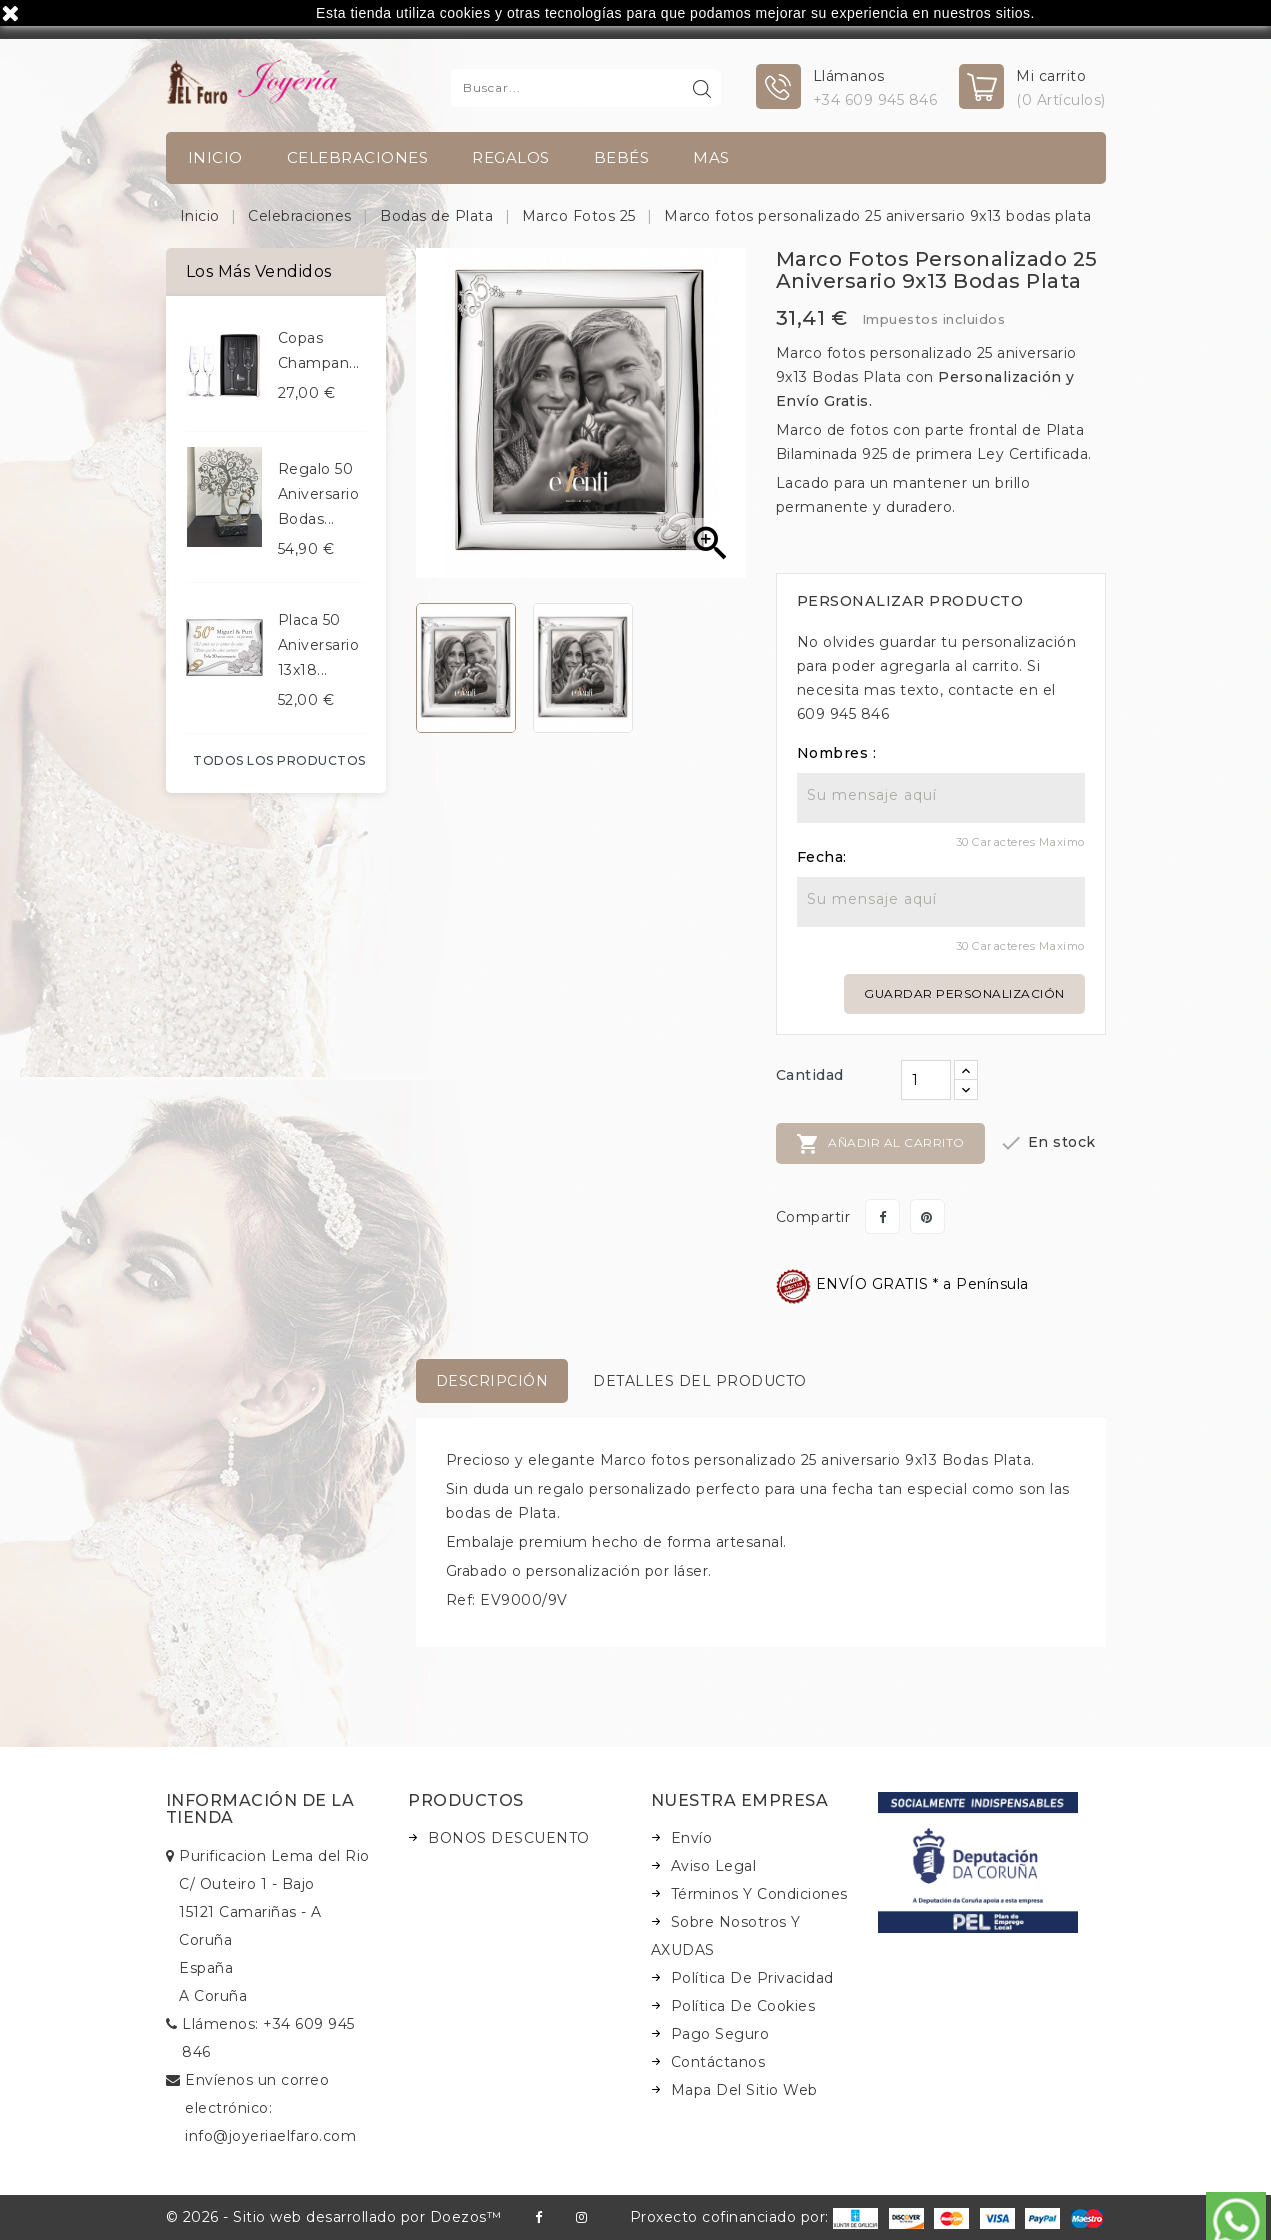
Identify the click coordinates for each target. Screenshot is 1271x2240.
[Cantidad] (926, 1080)
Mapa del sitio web (744, 2090)
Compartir (882, 1216)
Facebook (538, 2217)
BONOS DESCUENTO (509, 1838)
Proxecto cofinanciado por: (754, 2217)
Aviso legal (714, 1866)
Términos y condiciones (759, 1894)
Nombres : (837, 753)
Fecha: (822, 857)
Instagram (581, 2217)
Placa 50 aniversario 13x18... (319, 645)
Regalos (511, 157)
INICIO (215, 157)
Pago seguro (720, 2034)
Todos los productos (279, 760)
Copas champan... (319, 350)
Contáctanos (718, 2062)
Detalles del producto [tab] (700, 1381)
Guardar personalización (964, 993)
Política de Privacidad (752, 1978)
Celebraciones (358, 157)
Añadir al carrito (880, 1144)
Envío (692, 1838)
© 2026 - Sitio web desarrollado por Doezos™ (334, 2217)
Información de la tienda (260, 1809)
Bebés (622, 157)
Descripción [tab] (492, 1381)
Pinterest (927, 1216)
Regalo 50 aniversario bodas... (319, 494)
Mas (711, 157)
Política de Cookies (743, 2006)
